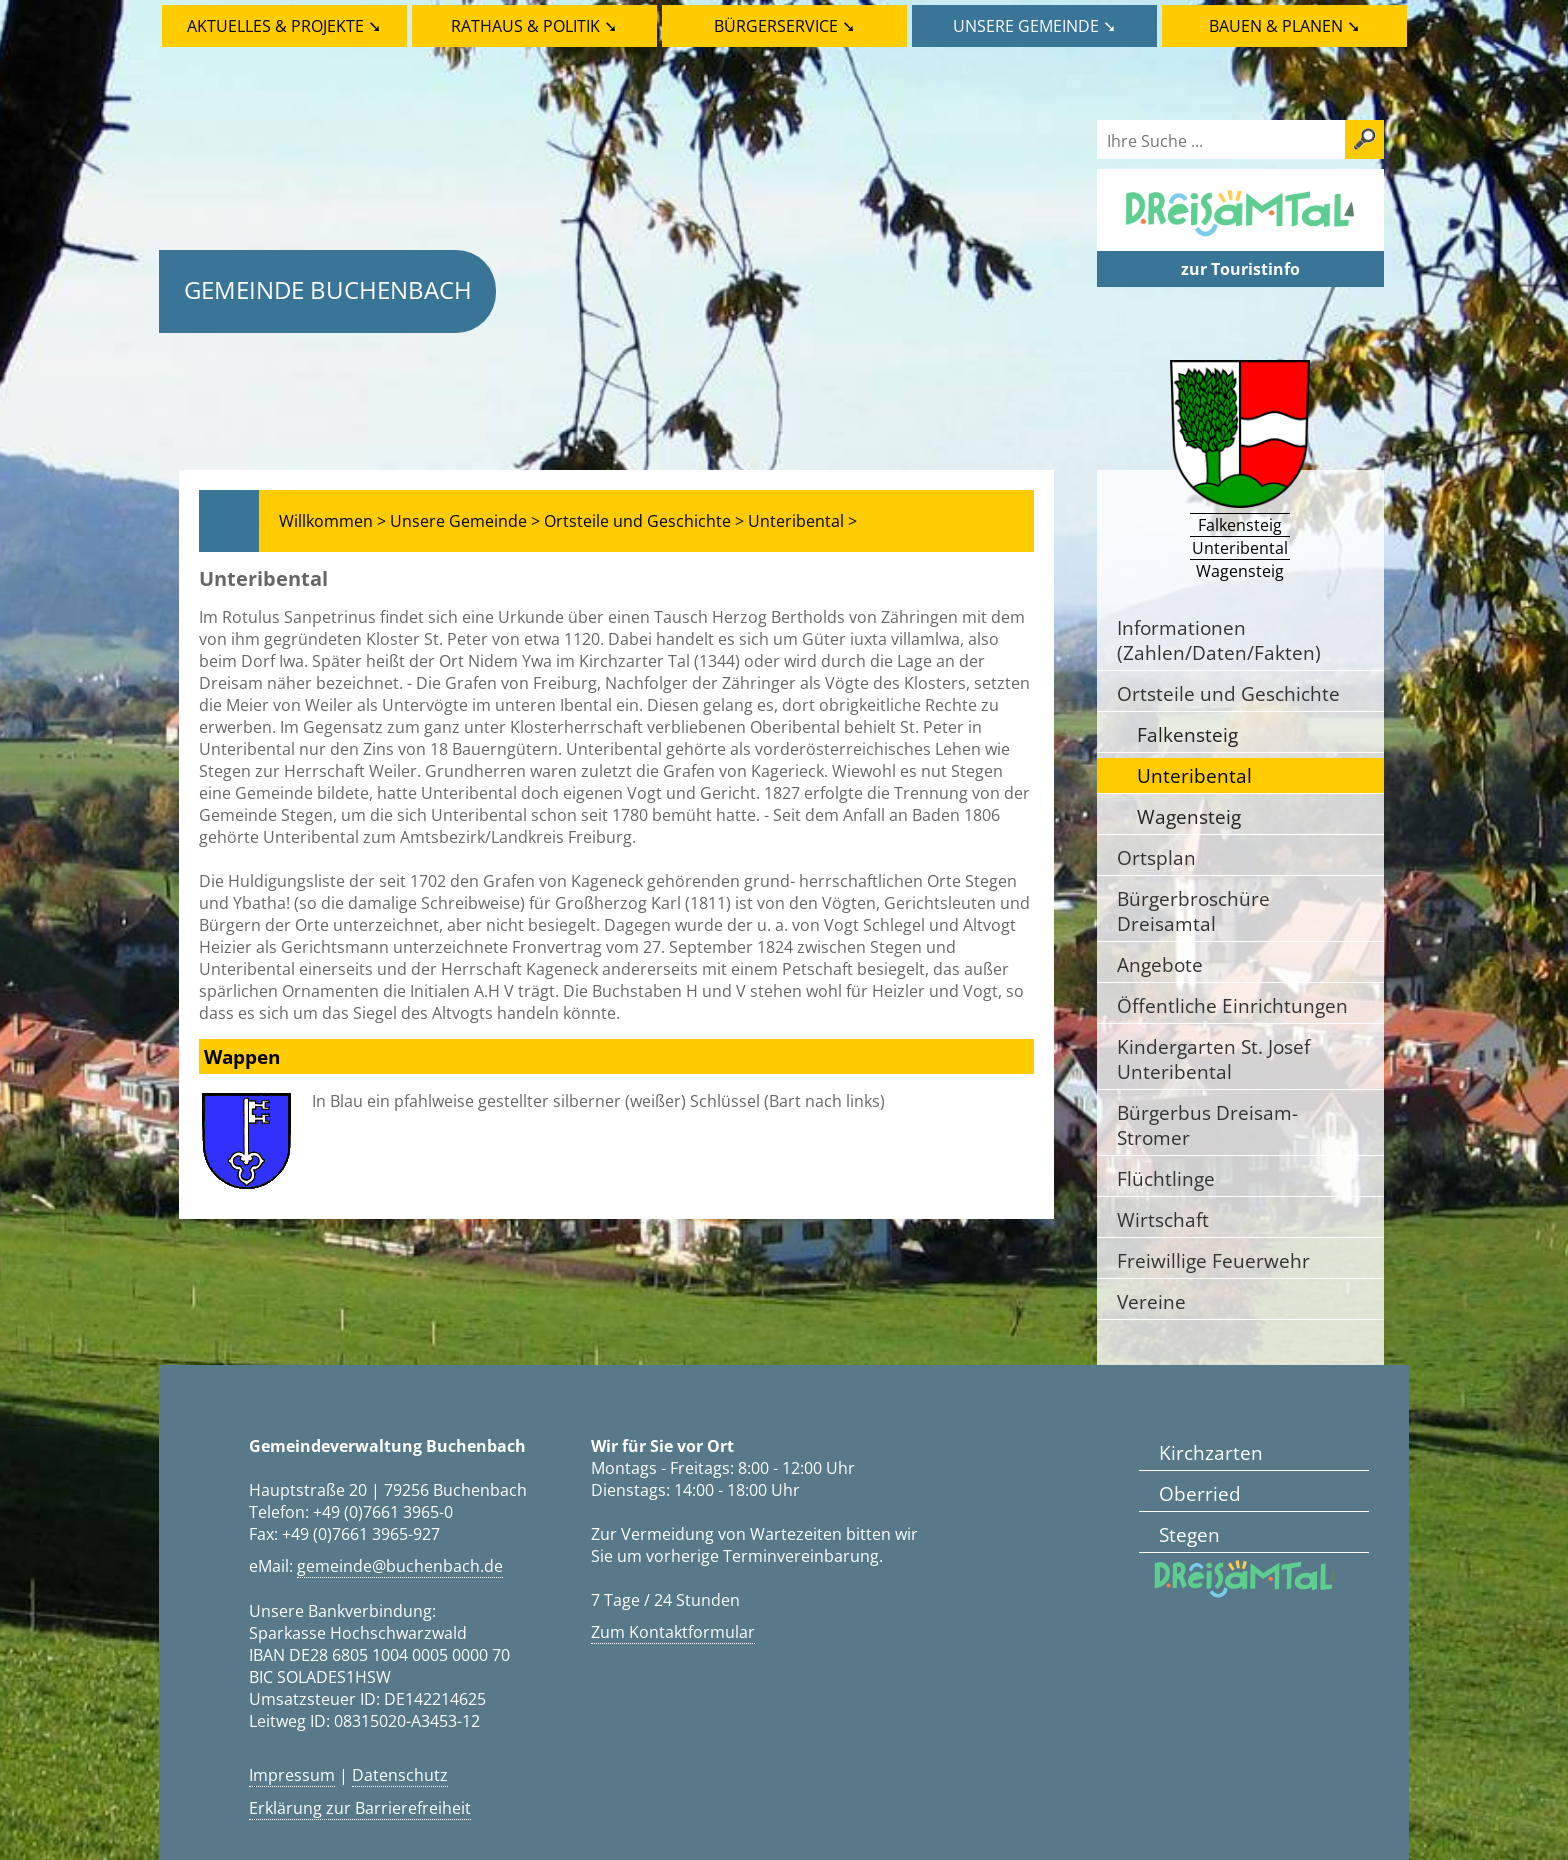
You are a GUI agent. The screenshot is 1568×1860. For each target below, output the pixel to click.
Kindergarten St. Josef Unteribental (1213, 1059)
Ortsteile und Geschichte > (644, 521)
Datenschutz (400, 1775)
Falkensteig (1187, 734)
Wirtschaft (1163, 1219)
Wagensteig (1189, 816)
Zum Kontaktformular (673, 1632)
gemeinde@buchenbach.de (400, 1566)
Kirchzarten (1211, 1452)
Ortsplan (1156, 857)
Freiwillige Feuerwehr (1213, 1260)
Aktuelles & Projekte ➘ (284, 26)
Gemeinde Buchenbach (328, 289)
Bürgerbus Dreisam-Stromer (1207, 1125)
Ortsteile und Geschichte (1228, 693)
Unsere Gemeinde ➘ (1034, 26)
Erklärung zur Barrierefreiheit (360, 1808)
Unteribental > (802, 521)
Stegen (1189, 1534)
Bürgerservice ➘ (784, 26)
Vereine (1151, 1301)
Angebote (1160, 964)
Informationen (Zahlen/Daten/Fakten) (1219, 640)
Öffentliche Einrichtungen (1232, 1005)
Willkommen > (332, 521)
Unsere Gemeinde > (465, 521)
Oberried (1200, 1493)
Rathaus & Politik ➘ (534, 26)
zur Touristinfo (1240, 269)
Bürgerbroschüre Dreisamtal (1193, 911)
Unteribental (1194, 775)
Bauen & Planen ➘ (1284, 26)
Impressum (292, 1775)
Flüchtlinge (1166, 1178)
